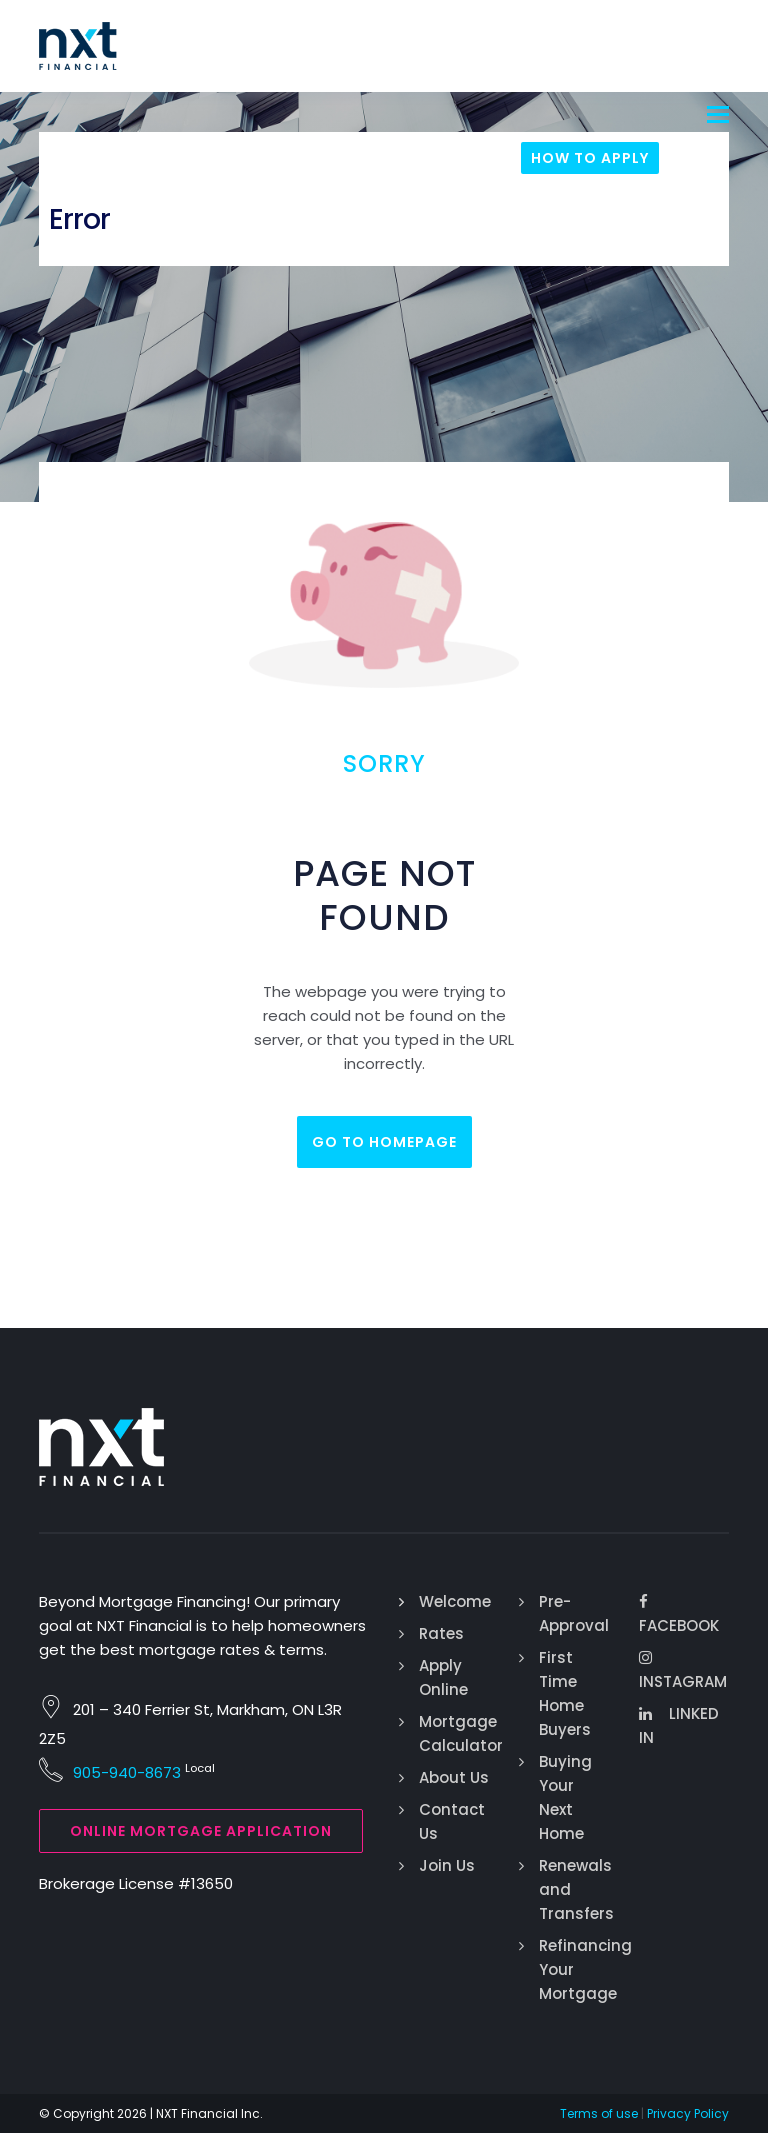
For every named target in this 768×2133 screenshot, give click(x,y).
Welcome (455, 1601)
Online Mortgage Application (201, 1831)
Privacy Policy (688, 2113)
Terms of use (599, 2113)
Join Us (447, 1865)
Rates (441, 1633)
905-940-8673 (127, 1772)
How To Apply (590, 158)
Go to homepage (384, 1142)
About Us (454, 1777)
